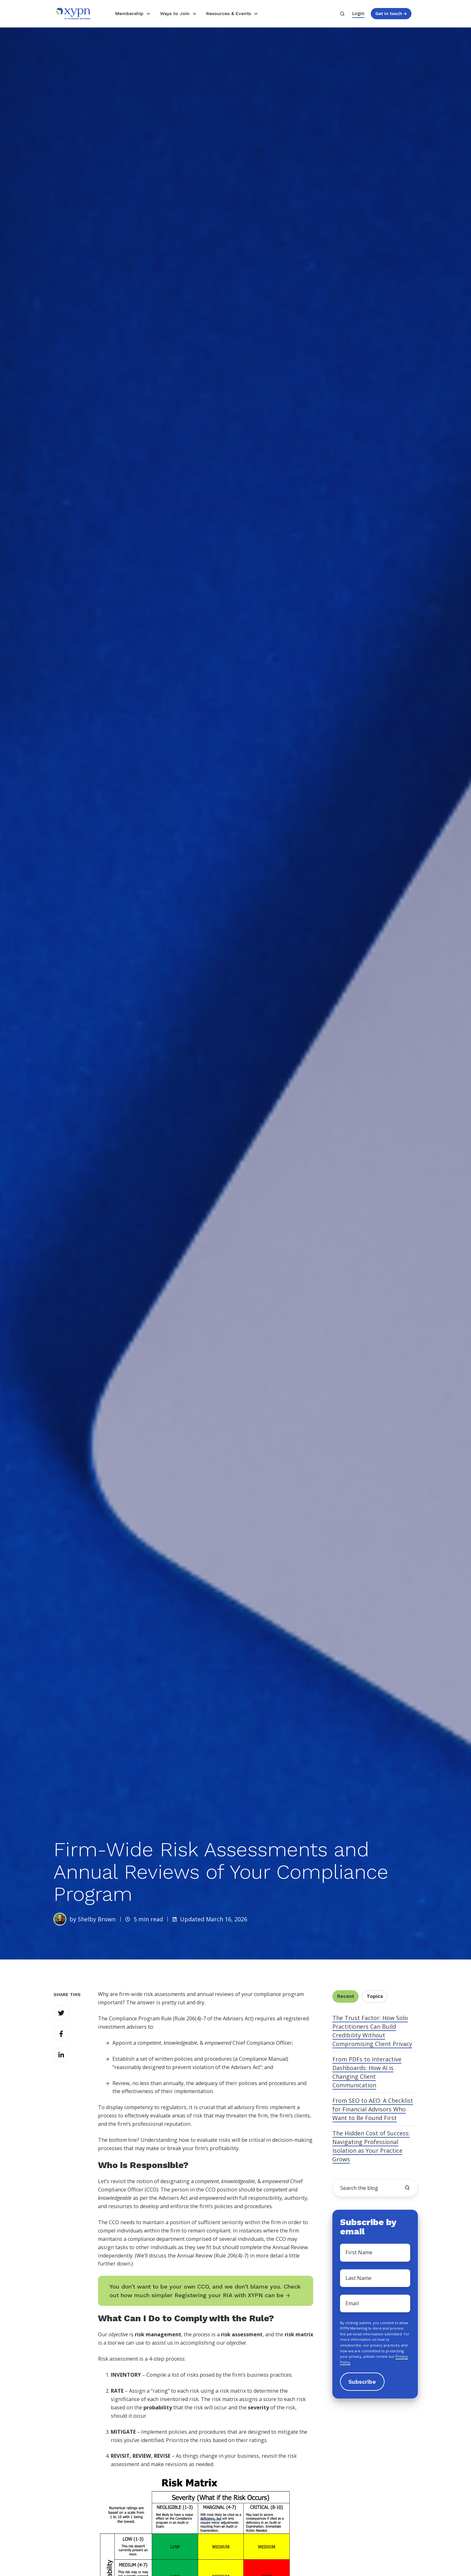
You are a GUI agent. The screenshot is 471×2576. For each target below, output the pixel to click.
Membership (129, 13)
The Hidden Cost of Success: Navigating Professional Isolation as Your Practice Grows (371, 2146)
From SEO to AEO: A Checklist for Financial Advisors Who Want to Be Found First (372, 2109)
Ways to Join (175, 13)
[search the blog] (407, 2188)
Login (358, 13)
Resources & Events (228, 13)
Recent (345, 1996)
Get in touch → (391, 13)
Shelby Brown (97, 1919)
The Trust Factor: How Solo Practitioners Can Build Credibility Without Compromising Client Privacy (372, 2031)
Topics (375, 1996)
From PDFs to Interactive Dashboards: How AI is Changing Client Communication (367, 2072)
